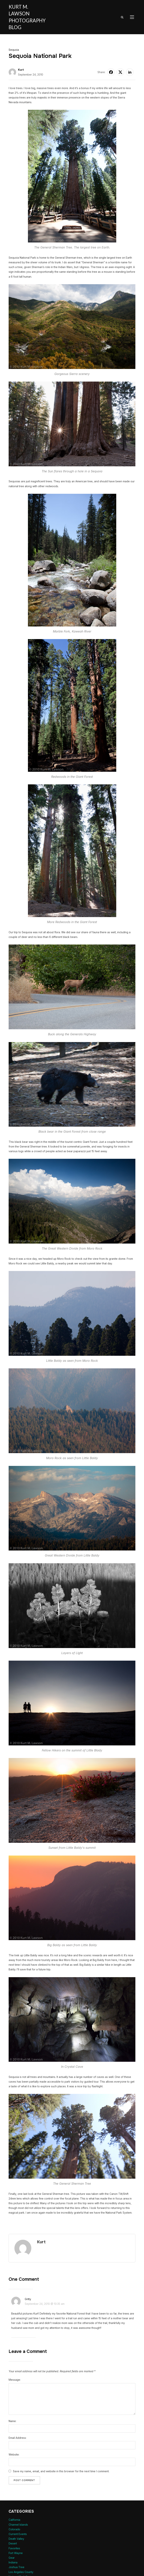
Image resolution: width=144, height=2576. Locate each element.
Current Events (18, 2534)
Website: (14, 2454)
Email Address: (17, 2437)
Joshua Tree (16, 2567)
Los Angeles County (21, 2572)
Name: (12, 2421)
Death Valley (16, 2538)
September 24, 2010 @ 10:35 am (44, 2303)
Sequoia (14, 49)
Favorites (14, 2548)
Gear (12, 2557)
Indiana (13, 2562)
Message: (15, 2379)
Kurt (21, 69)
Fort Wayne (16, 2553)
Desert (13, 2543)
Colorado (14, 2529)
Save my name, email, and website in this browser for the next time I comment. (61, 2471)
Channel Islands (18, 2524)
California (14, 2519)
